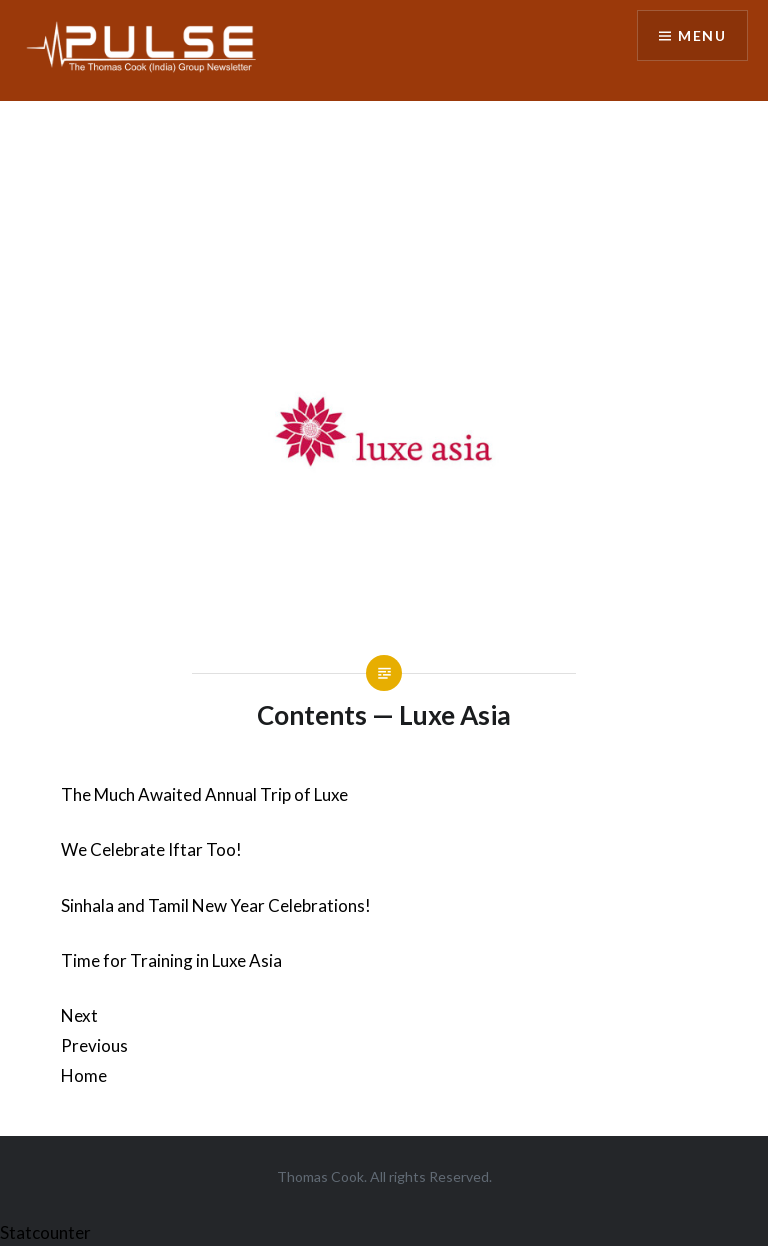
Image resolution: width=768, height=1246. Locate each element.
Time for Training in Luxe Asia (171, 960)
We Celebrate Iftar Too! (151, 849)
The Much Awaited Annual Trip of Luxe (204, 794)
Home (84, 1075)
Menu (702, 35)
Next (79, 1015)
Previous (94, 1045)
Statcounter (45, 1232)
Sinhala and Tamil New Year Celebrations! (216, 905)
